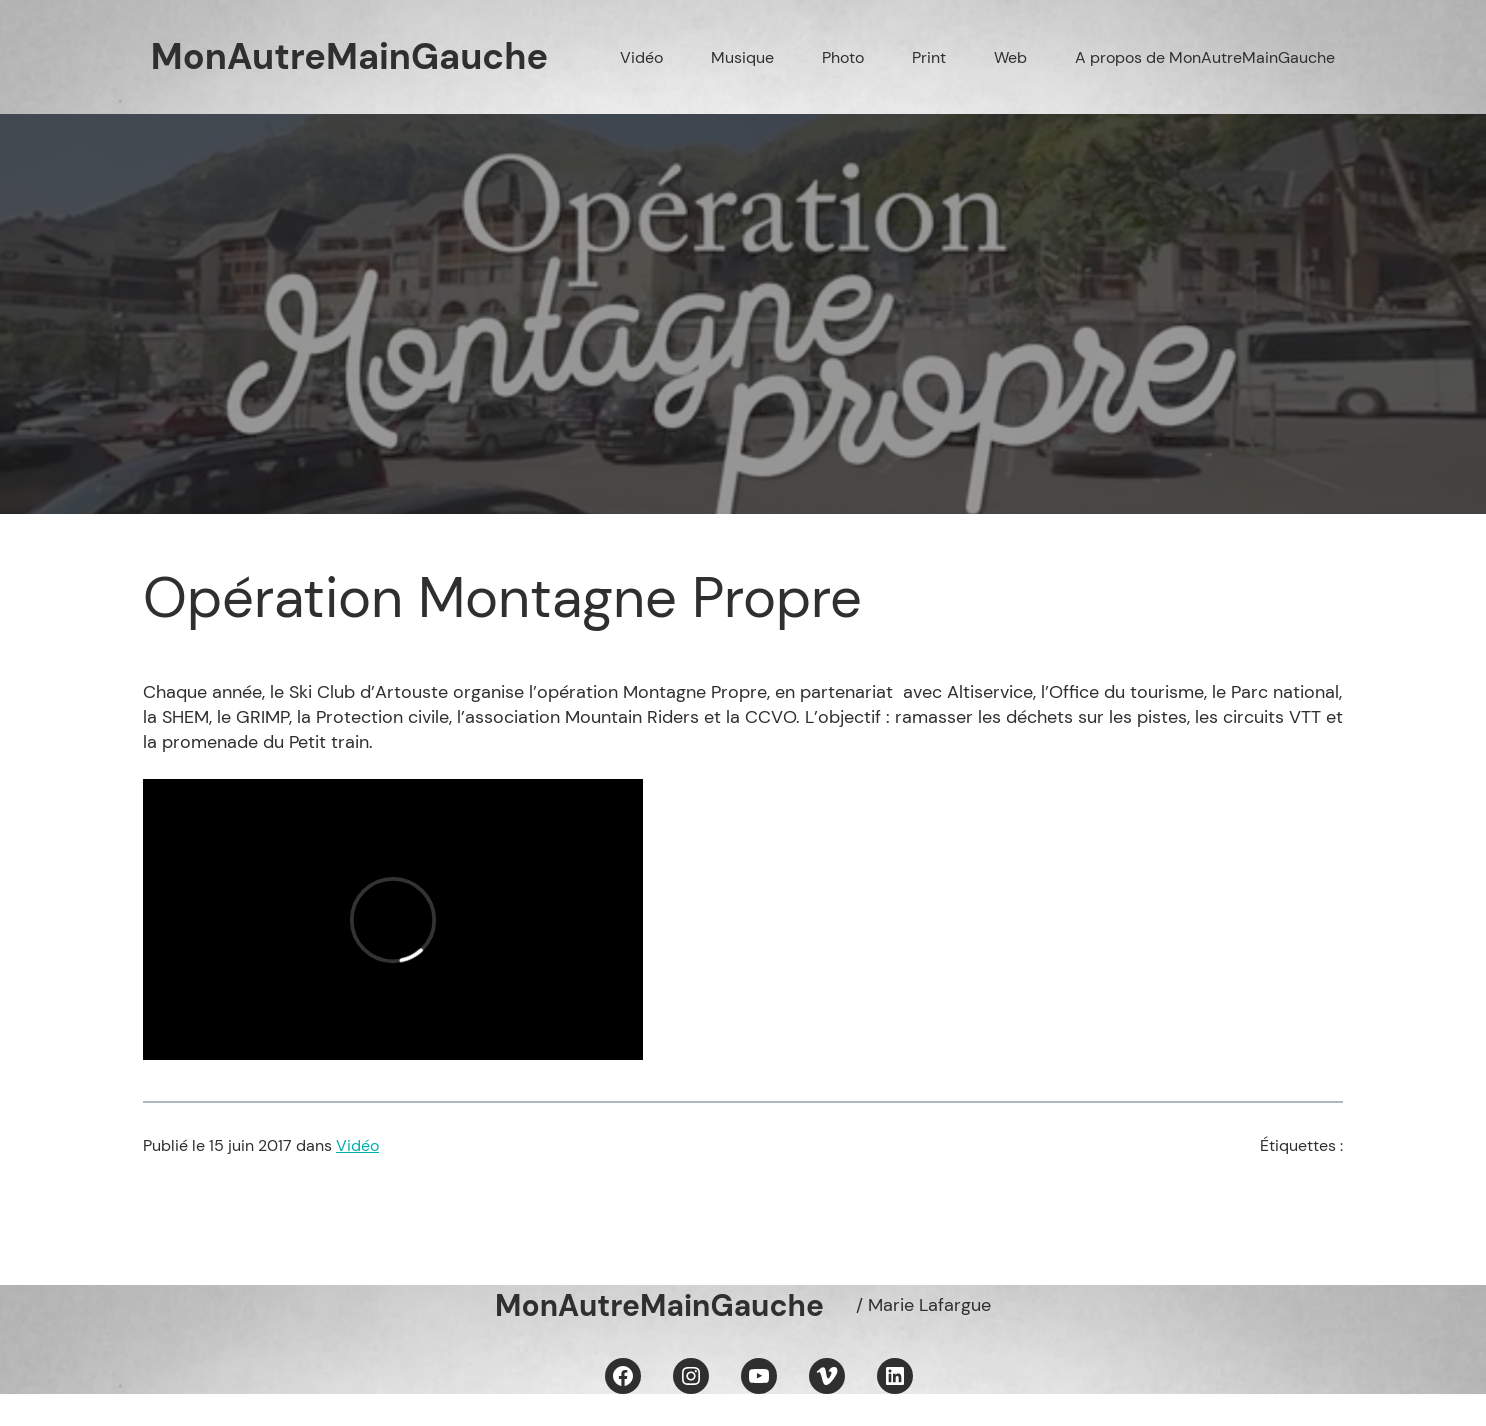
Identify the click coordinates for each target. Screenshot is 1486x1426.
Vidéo (357, 1145)
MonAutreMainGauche (349, 56)
